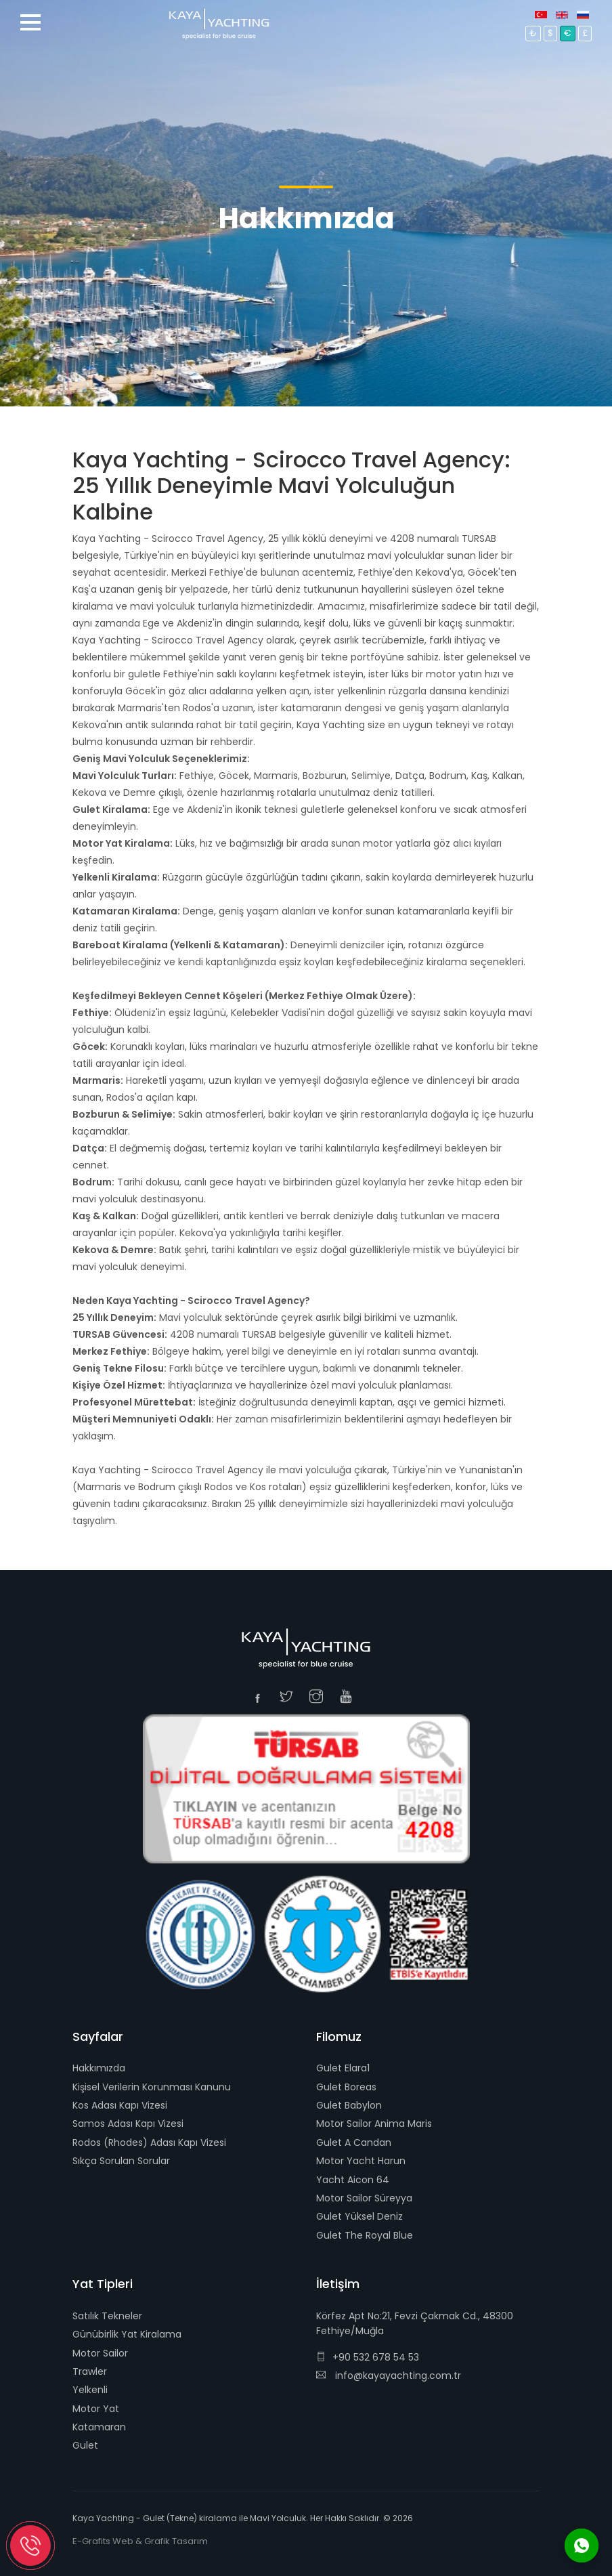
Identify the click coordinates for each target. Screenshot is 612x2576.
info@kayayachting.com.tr (388, 2375)
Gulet (85, 2445)
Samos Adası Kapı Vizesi (127, 2123)
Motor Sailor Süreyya (364, 2198)
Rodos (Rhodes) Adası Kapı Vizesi (149, 2142)
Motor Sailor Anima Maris (374, 2123)
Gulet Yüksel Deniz (359, 2216)
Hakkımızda (98, 2068)
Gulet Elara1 (343, 2068)
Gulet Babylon (349, 2105)
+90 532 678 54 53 (367, 2357)
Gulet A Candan (353, 2142)
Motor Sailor (100, 2353)
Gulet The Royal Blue (364, 2235)
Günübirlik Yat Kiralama (126, 2334)
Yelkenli (90, 2389)
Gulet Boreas (346, 2087)
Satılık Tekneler (107, 2316)
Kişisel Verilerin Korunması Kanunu (151, 2087)
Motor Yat (95, 2408)
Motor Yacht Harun (361, 2161)
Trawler (89, 2371)
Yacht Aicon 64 (352, 2180)
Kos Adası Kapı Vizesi (119, 2105)
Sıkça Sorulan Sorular (121, 2161)
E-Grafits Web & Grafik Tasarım (140, 2541)
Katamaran (99, 2427)
